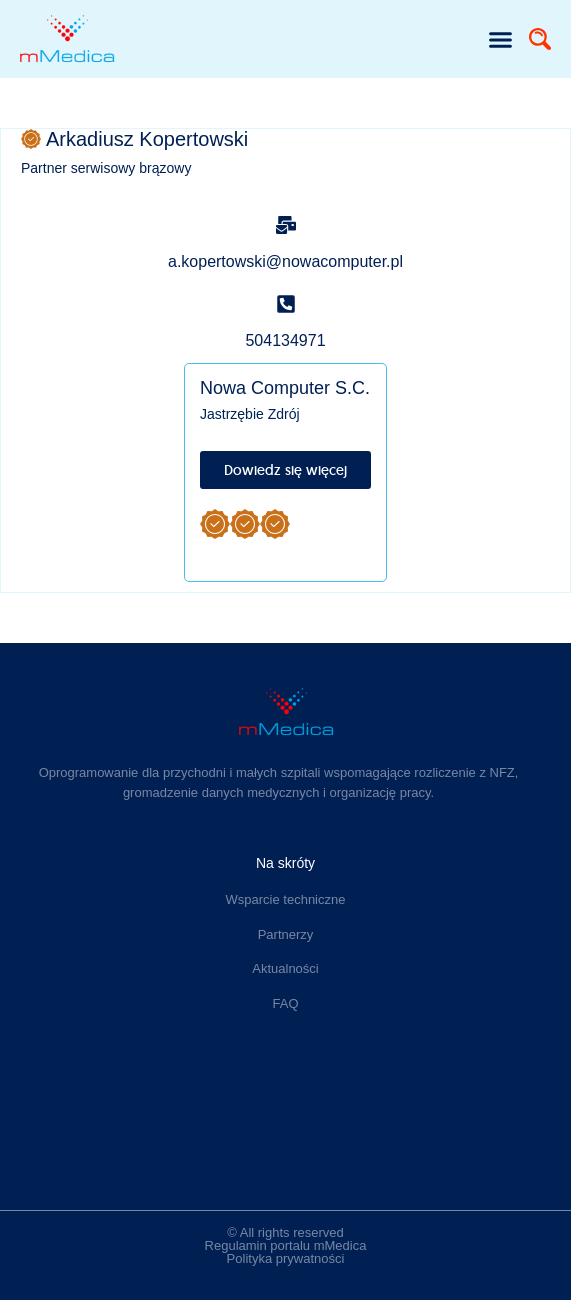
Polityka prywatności (286, 1258)
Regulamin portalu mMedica (286, 1245)
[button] (501, 39)
